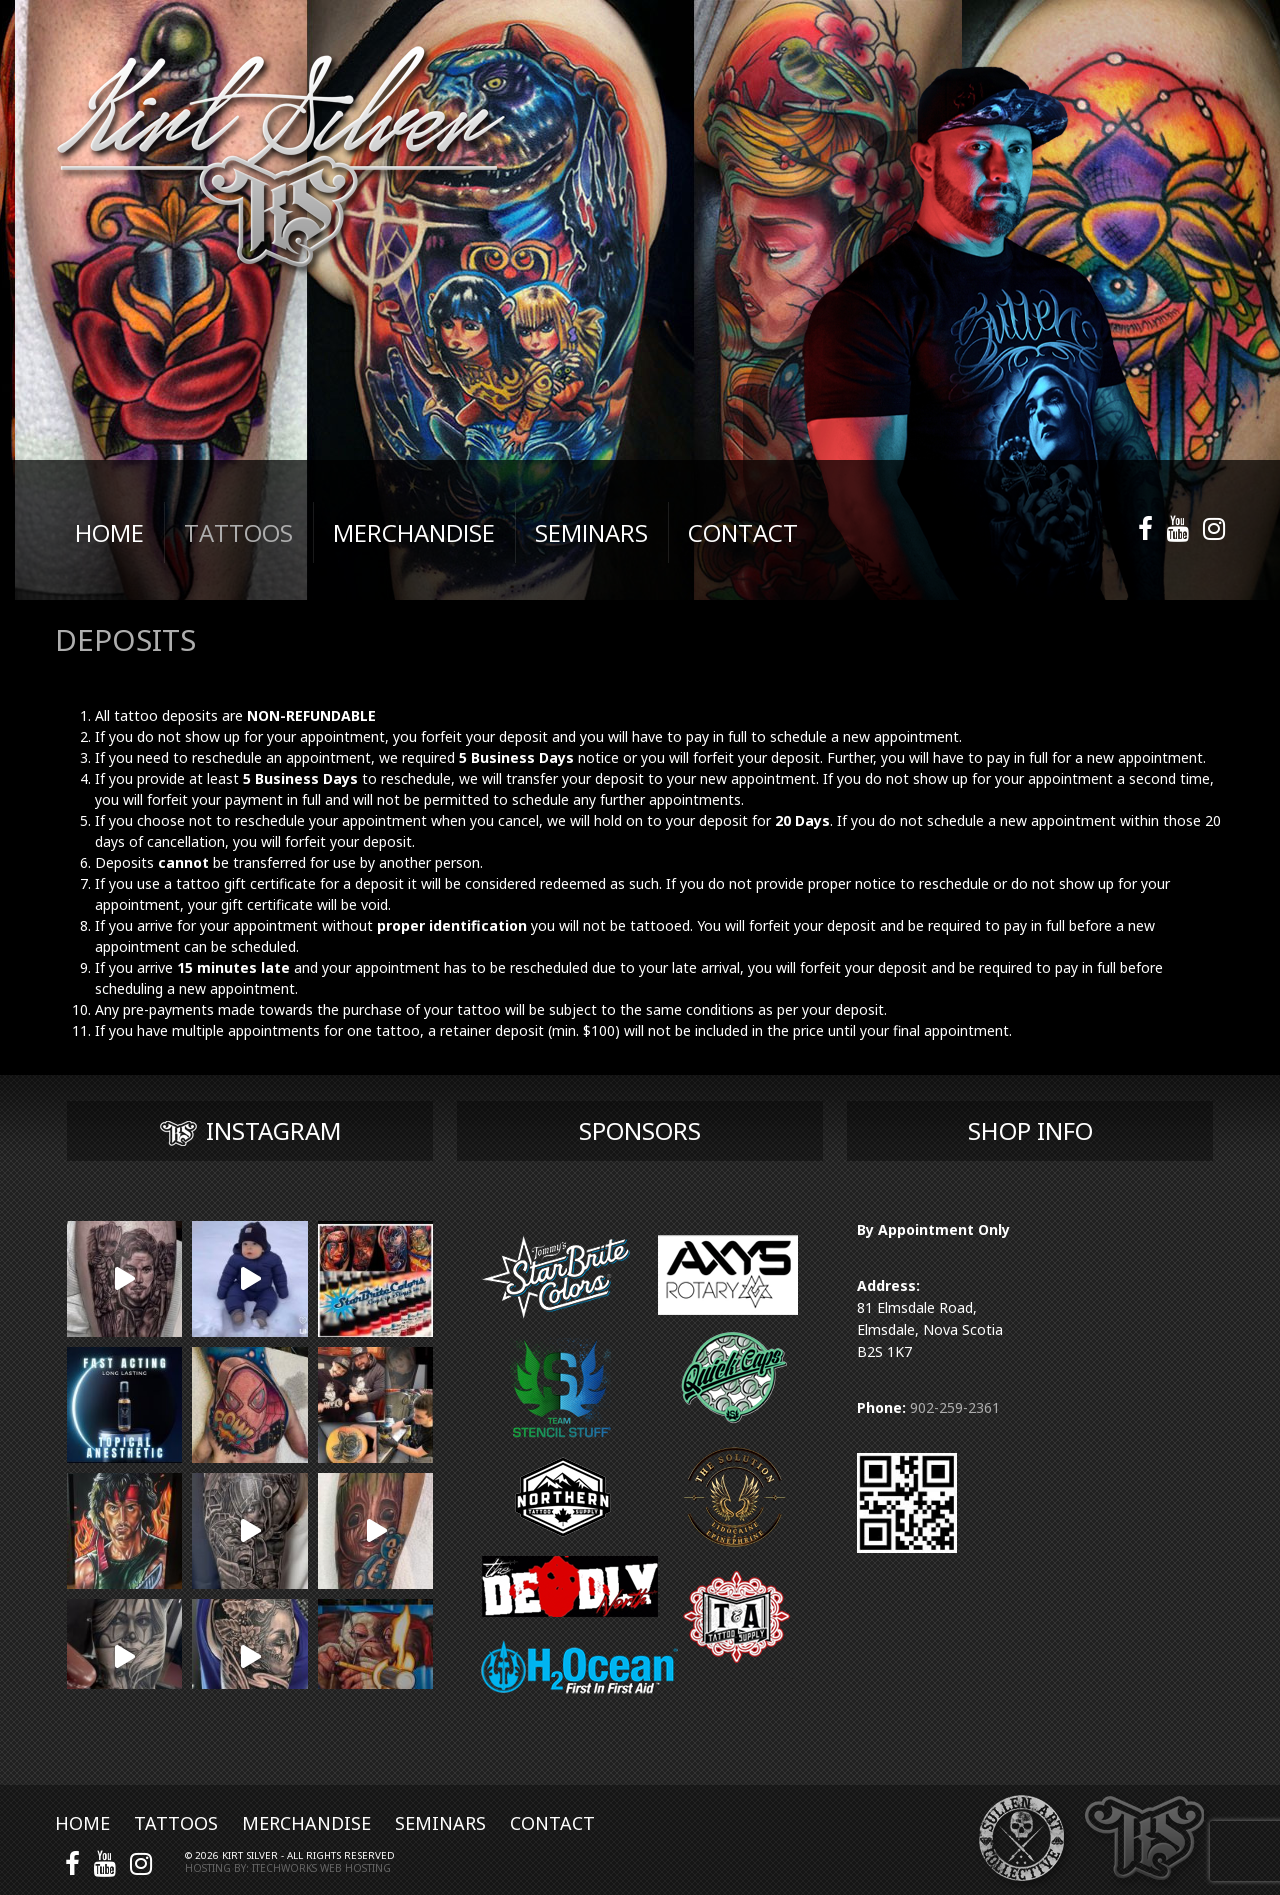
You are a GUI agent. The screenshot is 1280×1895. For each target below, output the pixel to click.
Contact (552, 1823)
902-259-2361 (955, 1407)
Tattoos (176, 1823)
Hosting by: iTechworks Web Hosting (288, 1868)
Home (82, 1823)
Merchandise (306, 1823)
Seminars (440, 1823)
